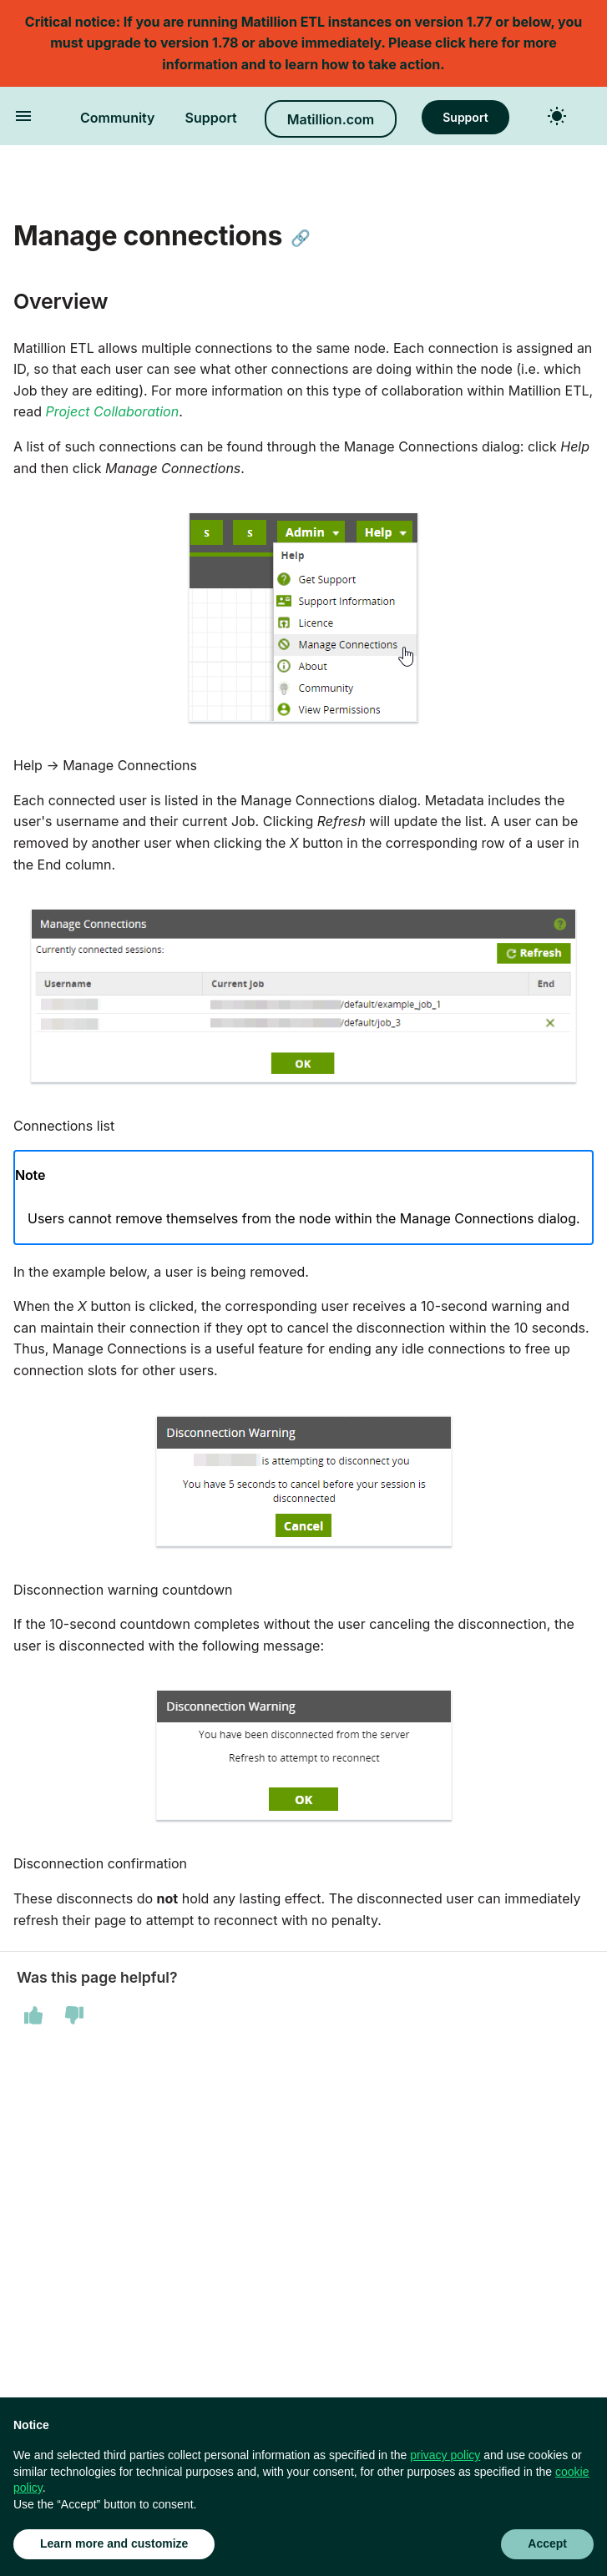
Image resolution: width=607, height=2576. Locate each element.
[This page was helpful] (33, 2015)
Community (117, 117)
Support (211, 117)
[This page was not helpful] (74, 2015)
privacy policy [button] (445, 2455)
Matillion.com (330, 119)
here (483, 42)
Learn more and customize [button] (114, 2543)
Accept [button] (547, 2543)
